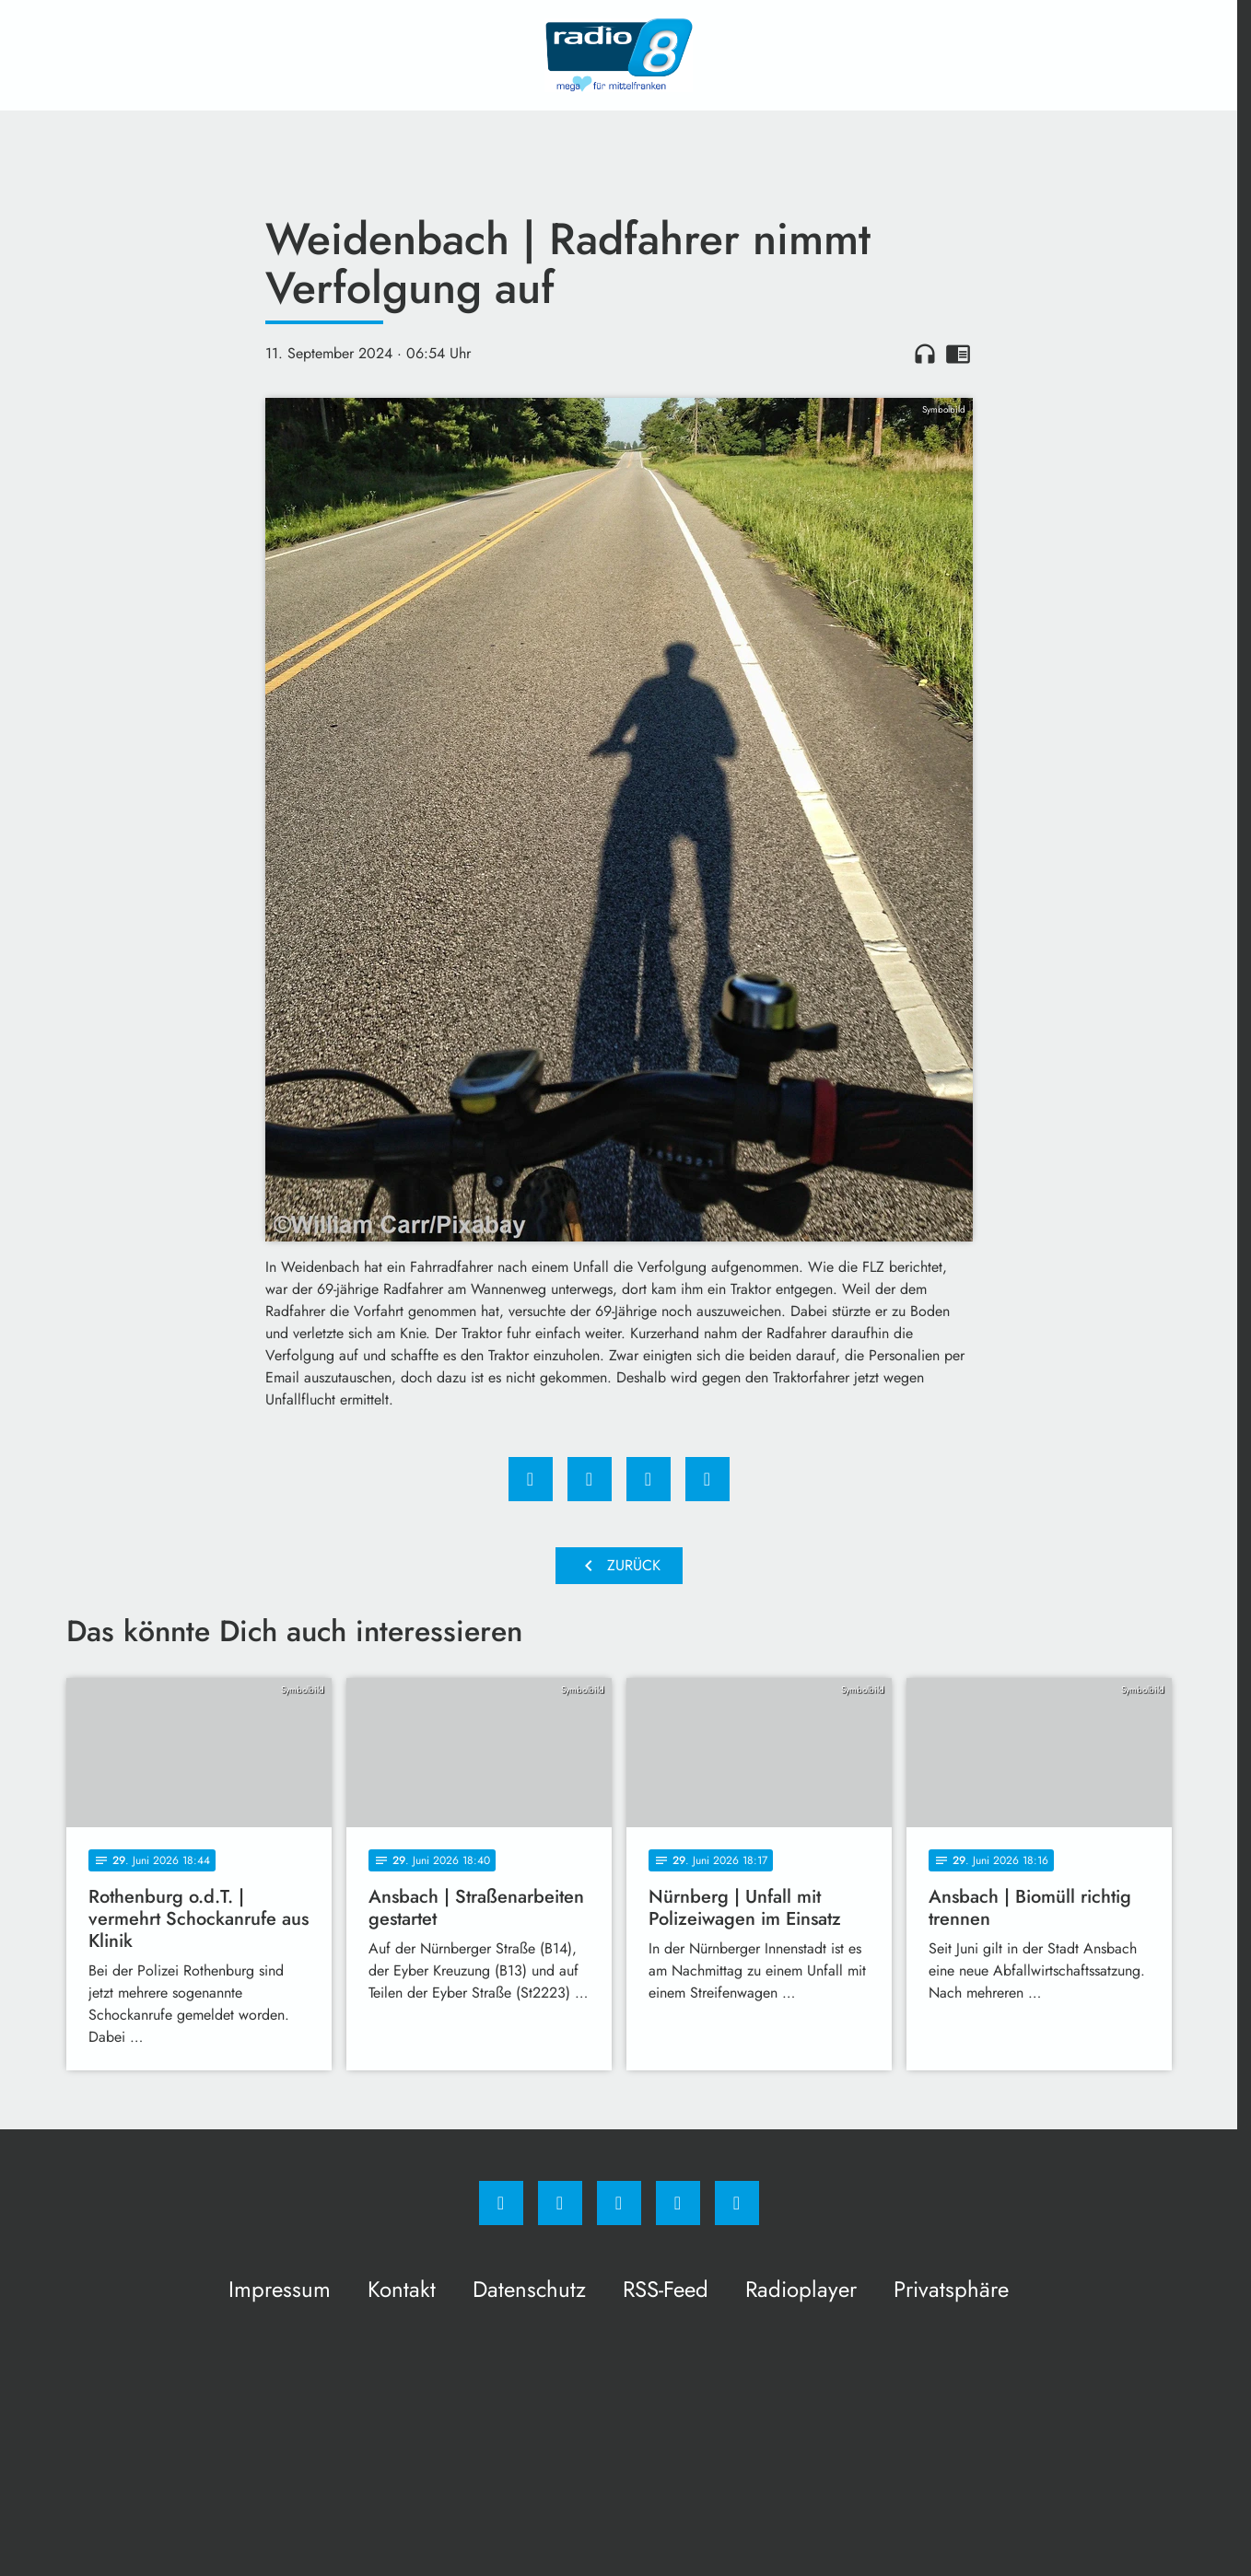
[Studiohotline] (678, 2203)
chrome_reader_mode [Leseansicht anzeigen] (958, 354)
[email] (737, 2203)
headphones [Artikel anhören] (925, 354)
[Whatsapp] (619, 2203)
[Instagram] (560, 2203)
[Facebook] (501, 2203)
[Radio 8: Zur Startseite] (619, 55)
